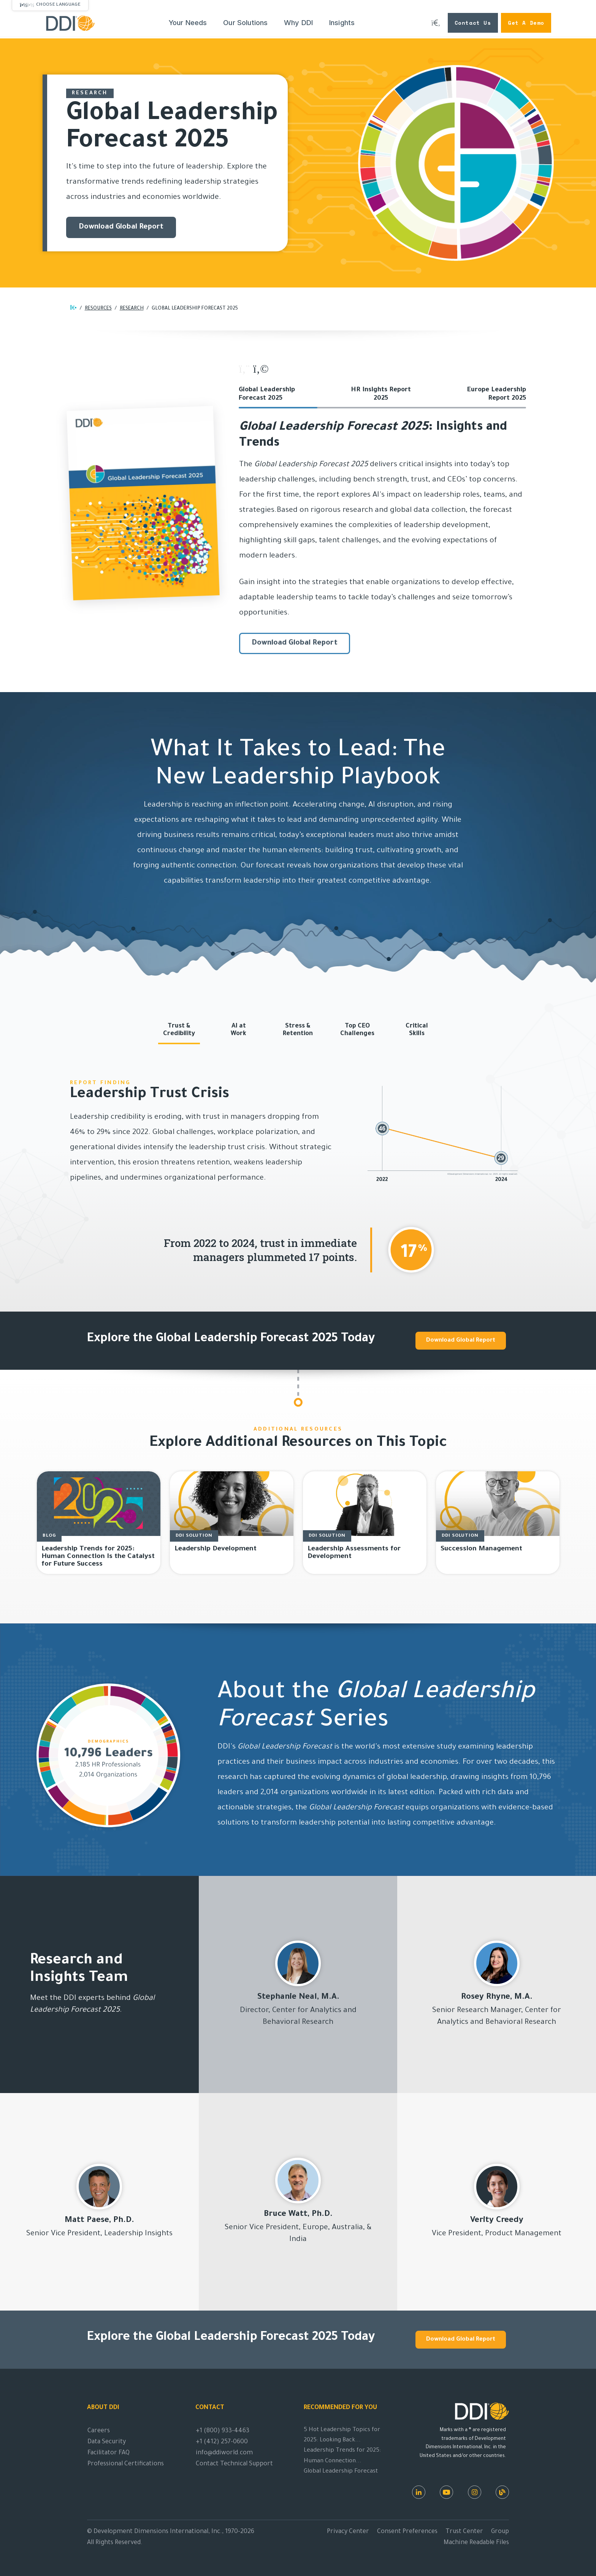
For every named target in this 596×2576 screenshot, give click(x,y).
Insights (342, 22)
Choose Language (58, 5)
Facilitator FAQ (108, 2453)
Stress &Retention (298, 1030)
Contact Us (473, 23)
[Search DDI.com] (435, 23)
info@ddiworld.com (224, 2453)
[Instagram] (474, 2492)
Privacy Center (348, 2531)
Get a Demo (526, 23)
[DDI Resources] (502, 2492)
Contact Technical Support (234, 2464)
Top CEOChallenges (357, 1030)
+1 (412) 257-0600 (222, 2442)
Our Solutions (245, 22)
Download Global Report (121, 227)
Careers (98, 2431)
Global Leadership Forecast (341, 2471)
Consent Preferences (407, 2531)
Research (132, 308)
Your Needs (188, 22)
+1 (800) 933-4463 (222, 2431)
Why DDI (298, 22)
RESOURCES (98, 308)
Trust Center (464, 2531)
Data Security (106, 2442)
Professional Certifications (125, 2464)
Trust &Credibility (179, 1030)
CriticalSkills (417, 1030)
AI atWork (238, 1030)
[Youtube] (446, 2492)
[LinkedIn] (418, 2492)
